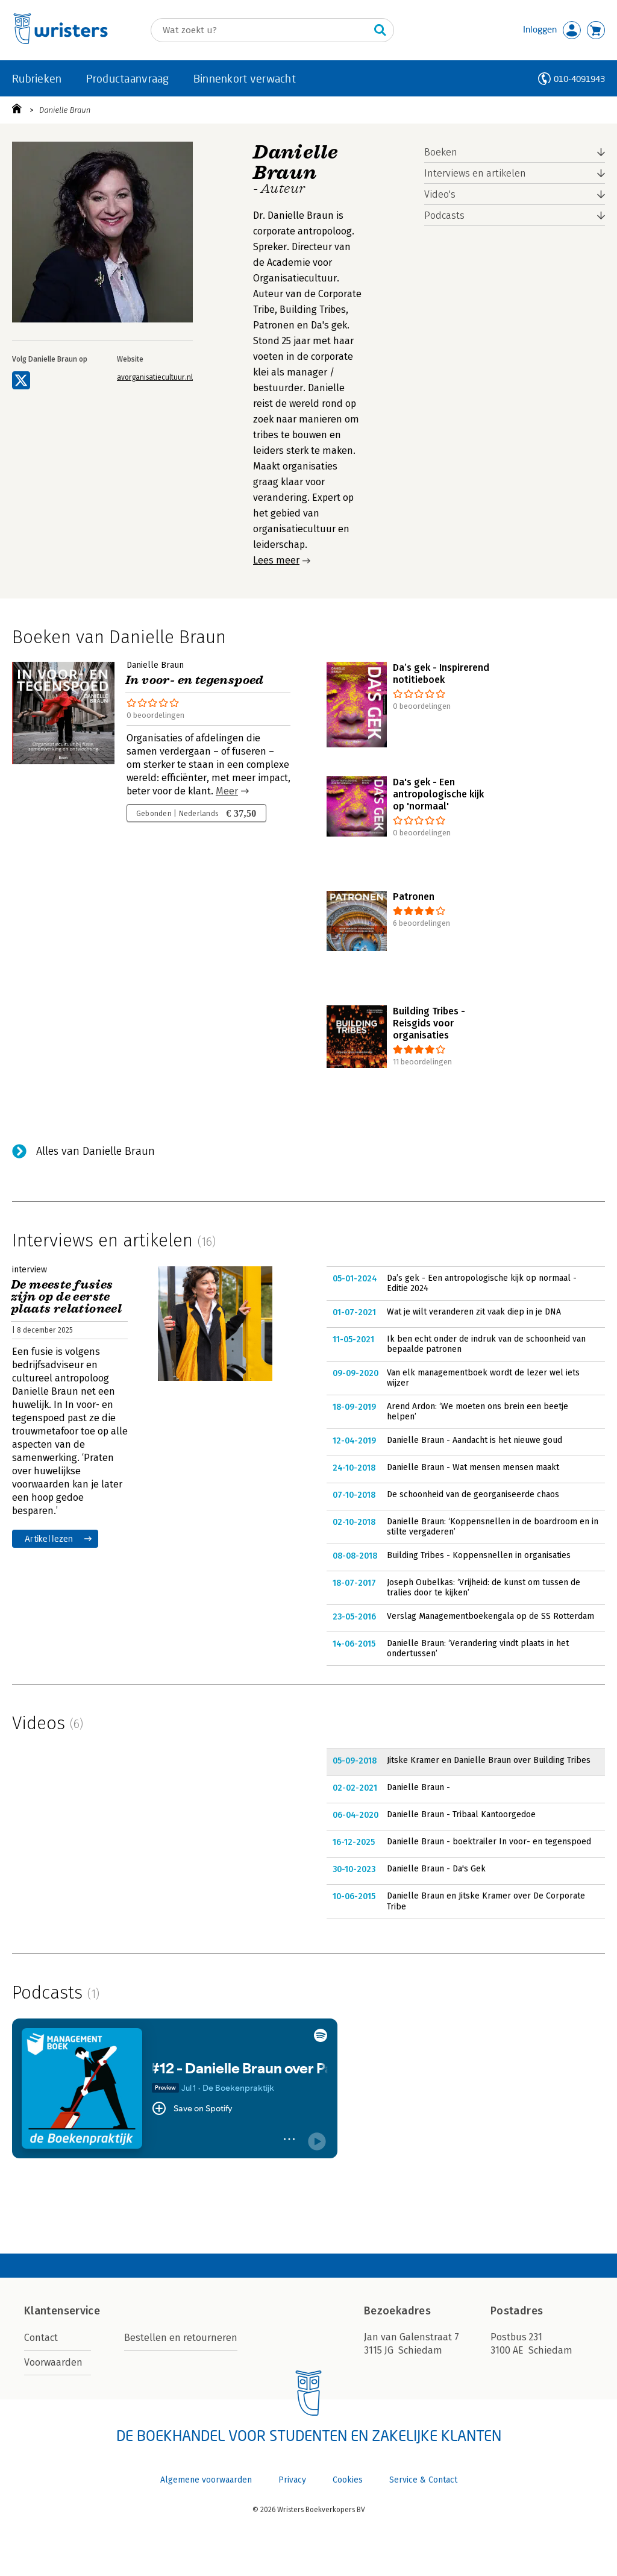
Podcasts (444, 215)
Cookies (348, 2480)
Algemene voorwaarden (206, 2480)
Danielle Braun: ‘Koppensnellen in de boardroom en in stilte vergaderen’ (492, 1527)
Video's (440, 194)
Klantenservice (62, 2310)
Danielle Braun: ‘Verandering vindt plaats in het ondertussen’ (478, 1648)
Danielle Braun (64, 110)
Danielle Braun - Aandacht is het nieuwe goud (474, 1440)
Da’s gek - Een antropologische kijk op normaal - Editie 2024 (482, 1283)
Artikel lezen (49, 1538)
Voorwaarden (53, 2362)
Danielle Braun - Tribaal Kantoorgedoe (461, 1814)
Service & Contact (423, 2480)
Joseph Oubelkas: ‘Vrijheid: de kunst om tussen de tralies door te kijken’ (483, 1587)
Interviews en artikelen (475, 173)
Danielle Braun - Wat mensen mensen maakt (473, 1467)
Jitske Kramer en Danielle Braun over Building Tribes (488, 1760)
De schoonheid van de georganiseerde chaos (473, 1494)
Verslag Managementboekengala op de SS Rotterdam (490, 1616)
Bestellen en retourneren (180, 2337)
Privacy (292, 2480)
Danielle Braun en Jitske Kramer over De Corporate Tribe (486, 1901)
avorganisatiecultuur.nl (155, 377)
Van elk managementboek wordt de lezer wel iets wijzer (483, 1378)
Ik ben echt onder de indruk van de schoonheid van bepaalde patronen (486, 1344)
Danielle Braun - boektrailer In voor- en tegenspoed (489, 1841)
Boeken (440, 152)
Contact (41, 2337)
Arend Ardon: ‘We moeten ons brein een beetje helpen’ (477, 1411)
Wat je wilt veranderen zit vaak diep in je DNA (474, 1312)
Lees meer (276, 560)
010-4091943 (579, 79)
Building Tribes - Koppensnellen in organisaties (479, 1555)
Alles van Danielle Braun (95, 1151)
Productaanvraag (127, 78)
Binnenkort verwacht (244, 78)
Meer (227, 791)
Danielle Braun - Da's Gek (436, 1869)
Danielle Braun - (418, 1787)
